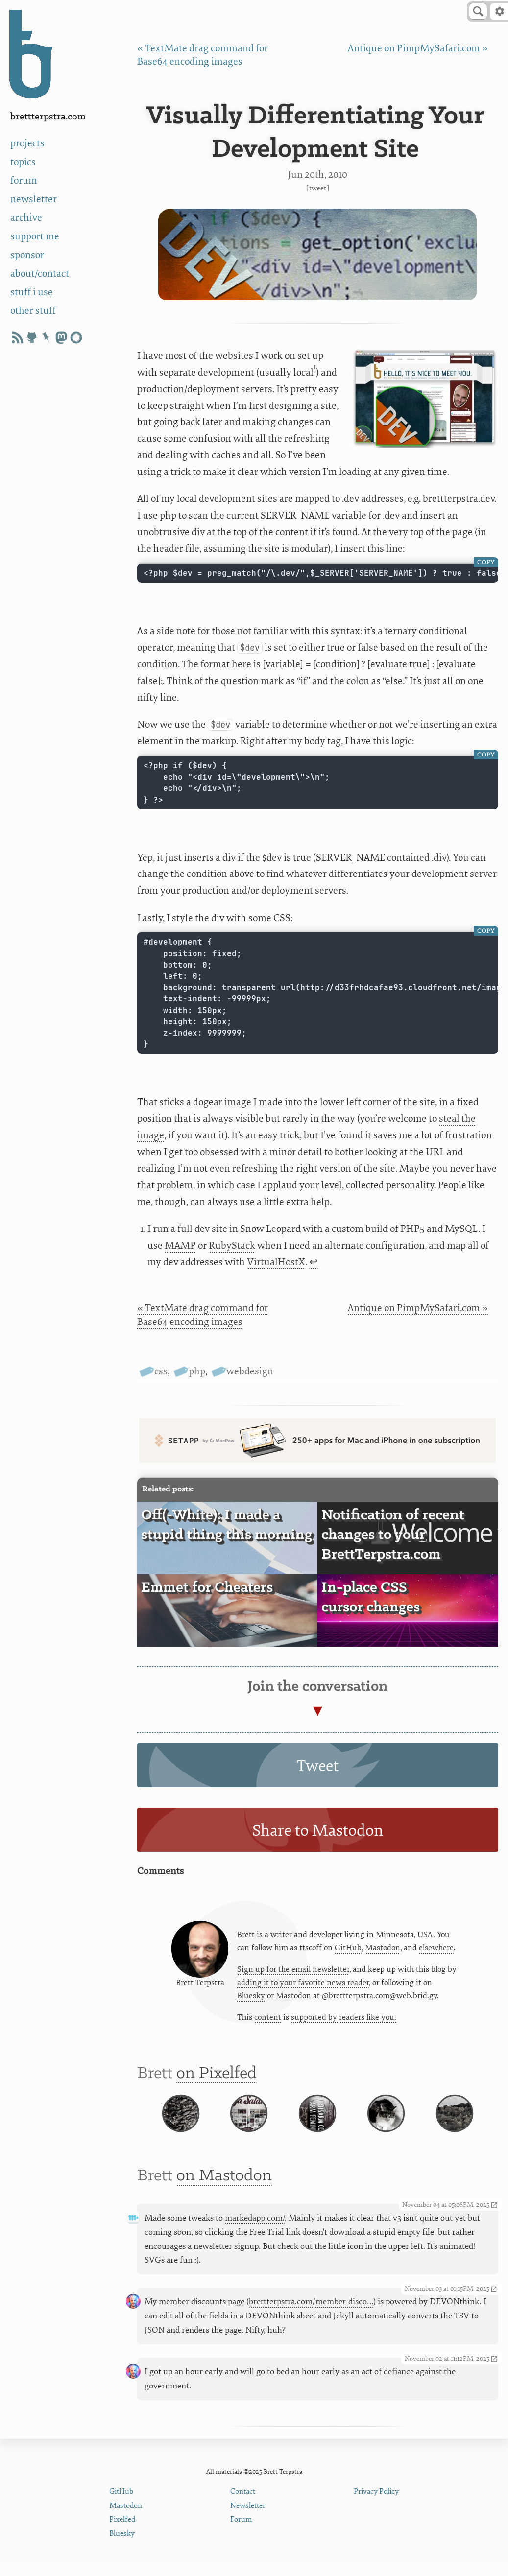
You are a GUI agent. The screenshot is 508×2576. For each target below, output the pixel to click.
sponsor (27, 255)
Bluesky (251, 1997)
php (197, 1371)
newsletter (33, 199)
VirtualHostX (276, 1262)
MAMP (180, 1245)
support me (34, 236)
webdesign (249, 1371)
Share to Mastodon (317, 1830)
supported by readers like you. (343, 2019)
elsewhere (436, 1949)
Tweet (317, 188)
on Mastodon (224, 2189)
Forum (241, 2533)
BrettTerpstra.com (48, 117)
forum (23, 180)
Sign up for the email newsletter (293, 1971)
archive (26, 218)
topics (23, 162)
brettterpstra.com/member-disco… (311, 2315)
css (161, 1371)
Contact (242, 2505)
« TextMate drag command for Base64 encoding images (202, 1315)
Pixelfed (122, 2533)
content (267, 2019)
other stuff (33, 311)
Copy (486, 562)
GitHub (348, 1949)
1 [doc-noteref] (315, 367)
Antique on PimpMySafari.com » (418, 48)
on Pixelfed (216, 2076)
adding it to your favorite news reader (303, 1984)
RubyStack (232, 1245)
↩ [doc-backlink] (313, 1262)
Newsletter (248, 2519)
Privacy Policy (376, 2505)
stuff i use (31, 292)
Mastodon (382, 1949)
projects (27, 143)
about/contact (39, 273)
